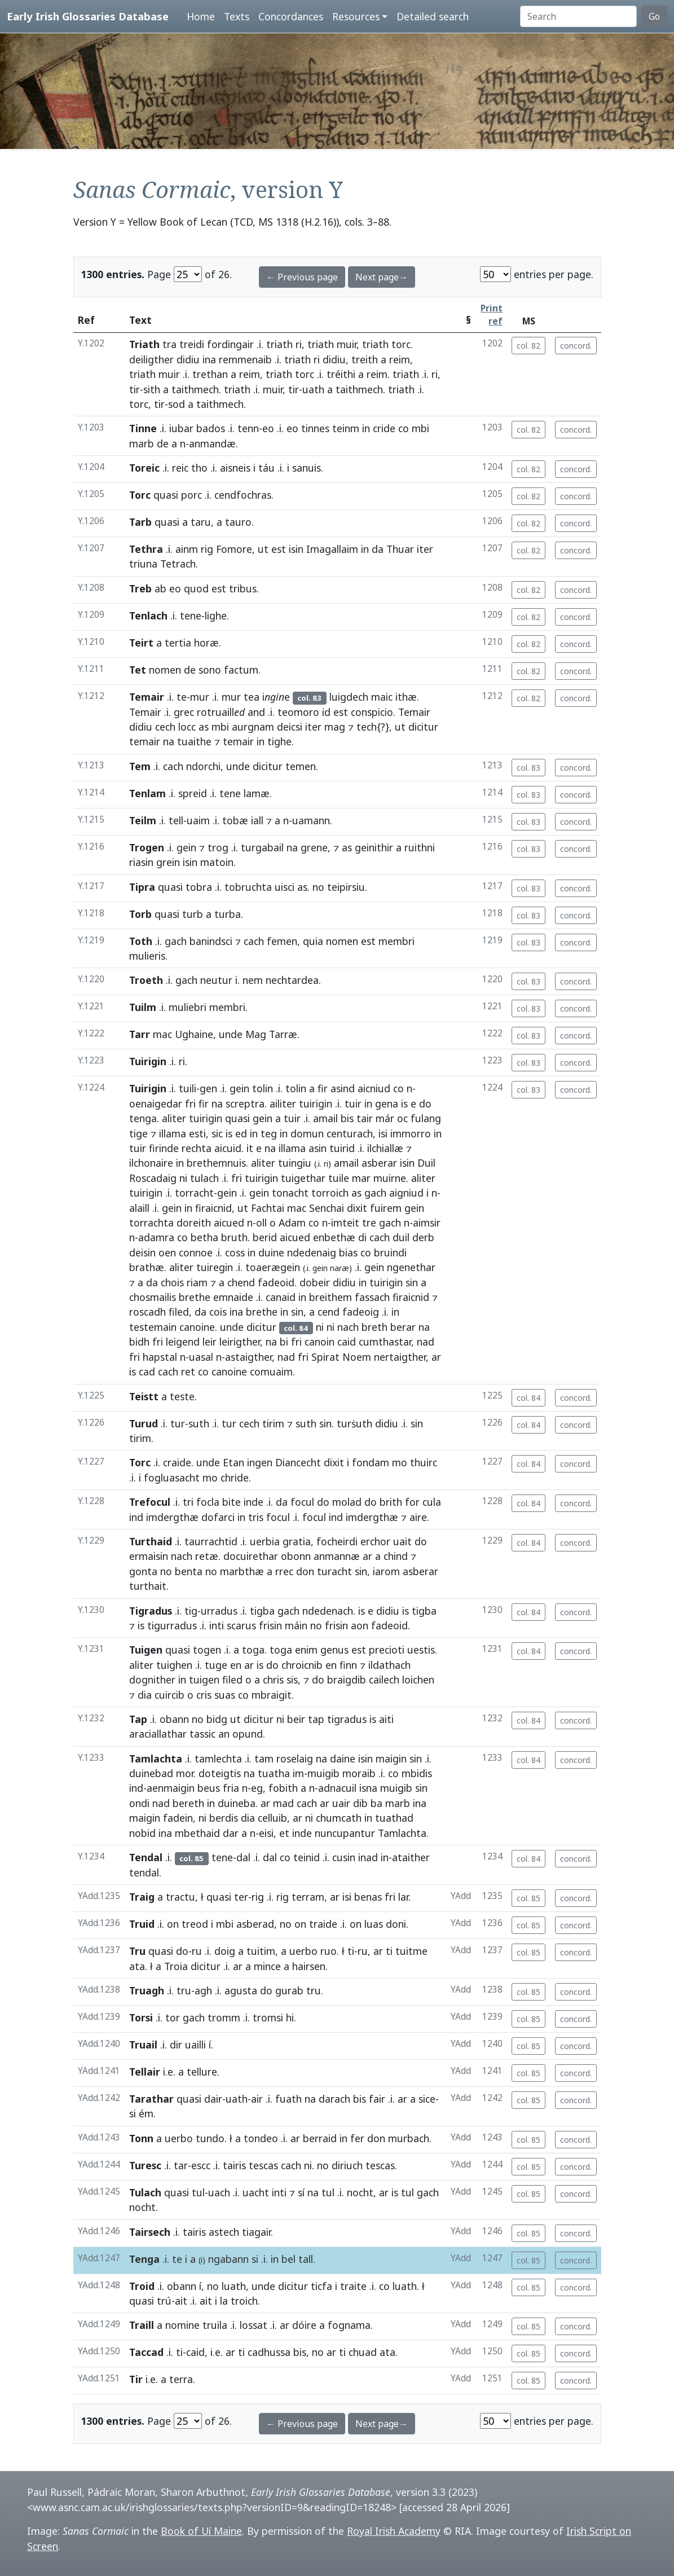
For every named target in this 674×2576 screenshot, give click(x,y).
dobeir (314, 1282)
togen (207, 1649)
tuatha (274, 1773)
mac (162, 1034)
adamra (156, 1237)
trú (164, 2300)
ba (376, 1803)
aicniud (374, 1088)
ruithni (419, 847)
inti (216, 1625)
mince (267, 1966)
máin (296, 1625)
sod (176, 404)
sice (427, 2098)
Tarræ (283, 1034)
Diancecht (298, 1462)
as (204, 726)
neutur (216, 980)
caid (346, 1341)
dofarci (218, 1517)
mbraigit (272, 1695)
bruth (234, 1237)
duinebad (151, 1773)
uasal (201, 1357)
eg (257, 1788)
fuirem (386, 1208)
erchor (375, 1541)
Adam (292, 1222)
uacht (256, 2192)
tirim (273, 1423)
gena (386, 1103)
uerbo (303, 1951)
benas (368, 1897)
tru (184, 1990)
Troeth (146, 980)
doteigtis (220, 1773)
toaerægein (272, 1267)
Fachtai (267, 1208)
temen (300, 766)
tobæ (235, 820)
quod (196, 588)
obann (174, 1719)
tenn (248, 428)
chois (172, 1282)
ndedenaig (311, 1252)
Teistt (143, 1396)
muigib (323, 1773)
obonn (296, 1556)
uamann (311, 820)
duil (401, 1237)
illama (172, 1133)
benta (188, 1571)
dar (231, 1833)
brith (391, 1502)
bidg (216, 1719)
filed (179, 1311)
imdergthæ (172, 1517)
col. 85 (528, 1898)
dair (213, 2098)
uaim (198, 820)
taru (201, 522)
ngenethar (411, 1267)
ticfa (321, 2286)
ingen (259, 1462)
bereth (188, 1803)
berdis (223, 1818)
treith (364, 359)
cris (204, 1695)
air (257, 2098)
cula (431, 1502)
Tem (140, 766)
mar (361, 1178)
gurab (289, 1990)
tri (188, 1502)
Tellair (144, 2071)
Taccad (146, 2352)
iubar (181, 428)
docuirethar (250, 1556)
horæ (206, 642)
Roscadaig (153, 1178)
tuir (353, 1103)
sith (151, 389)
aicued (229, 1222)
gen (208, 1088)
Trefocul (149, 1502)
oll (261, 1222)
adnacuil (337, 1788)
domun (307, 1133)
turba (227, 914)
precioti (386, 1649)
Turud (143, 1423)
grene (314, 847)
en (235, 1665)
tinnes (315, 428)
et (284, 1833)
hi (290, 2017)
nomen (165, 669)
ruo (328, 1951)
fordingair (230, 344)
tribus (243, 588)
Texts (236, 16)
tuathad (394, 1818)
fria (231, 1788)
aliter (174, 1118)
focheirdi (337, 1541)
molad (347, 1502)
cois (218, 1311)
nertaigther (400, 1357)
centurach (350, 1133)
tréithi (341, 374)
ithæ (406, 697)
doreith (194, 1222)
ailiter (283, 1103)
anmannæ (337, 1556)
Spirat (325, 1357)
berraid (320, 2138)
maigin (391, 1758)
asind (343, 1088)
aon (359, 1625)
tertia (178, 642)
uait (402, 1541)
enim (306, 1649)
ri (299, 344)
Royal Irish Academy (393, 2531)
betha (204, 1237)
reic (180, 467)
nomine (182, 2325)
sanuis (306, 467)
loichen (418, 1679)
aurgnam (253, 726)
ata (137, 1966)
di (362, 1237)
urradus (219, 1610)
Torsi (141, 2017)
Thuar (400, 549)
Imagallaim (332, 549)
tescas (263, 2165)
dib (360, 1803)
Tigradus (150, 1610)
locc (187, 726)
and (256, 712)
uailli (195, 2044)
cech (165, 726)
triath (279, 344)
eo (268, 428)
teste (182, 1396)
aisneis (235, 467)
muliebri (187, 1007)
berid (265, 1237)
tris (255, 1517)
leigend (183, 1341)
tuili (187, 1088)
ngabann (228, 2259)
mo (399, 1462)
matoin (217, 862)
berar (403, 1327)
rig (207, 549)
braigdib (346, 1679)
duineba (236, 1803)
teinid (306, 1857)
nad (425, 1341)
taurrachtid (210, 1541)
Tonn (141, 2138)
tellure (202, 2071)
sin (412, 1282)
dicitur (423, 726)
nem (253, 980)
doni (396, 1924)
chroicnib (302, 1665)
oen (167, 1252)
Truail (143, 2044)
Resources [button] (356, 16)
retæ (206, 1556)
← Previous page (302, 277)
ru (197, 1951)
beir (296, 1719)
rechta (197, 1148)
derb (423, 1237)
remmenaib (245, 359)
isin (296, 549)
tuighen (174, 1665)
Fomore (234, 549)
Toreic (144, 467)
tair (364, 1118)
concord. (576, 345)
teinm (345, 428)
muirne (389, 1178)
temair (144, 741)
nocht (360, 2192)
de (163, 443)
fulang (426, 1118)
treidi (191, 344)
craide (177, 1462)
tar (181, 2165)
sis (292, 1679)
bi (284, 1341)
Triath (144, 344)
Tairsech (149, 2232)
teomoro (298, 712)
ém (146, 2113)
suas (224, 1695)
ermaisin (148, 1556)
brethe (194, 1297)
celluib (272, 1818)
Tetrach (178, 563)
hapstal (160, 1357)
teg (269, 1133)
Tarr (139, 1034)
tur (177, 1423)
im (298, 1773)
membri (396, 941)
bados (210, 428)
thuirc (423, 1462)
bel (288, 2259)
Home (201, 16)
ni (183, 1178)
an (224, 1733)
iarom (386, 1571)
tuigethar (303, 1178)
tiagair (256, 2232)
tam (264, 1758)
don (305, 1571)
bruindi (390, 1252)
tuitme (411, 1951)
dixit (357, 1208)
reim (399, 359)
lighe (216, 615)
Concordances (290, 16)
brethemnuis (216, 1163)
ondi (139, 1803)
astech (224, 2232)
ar (436, 1357)
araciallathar (158, 1733)
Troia (176, 1966)
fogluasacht (172, 1477)
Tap (138, 1719)
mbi (420, 428)
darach (334, 2098)
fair (377, 2098)
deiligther (151, 359)
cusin (343, 1857)
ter (241, 1897)
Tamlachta (155, 1758)
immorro (410, 1133)
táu (266, 467)
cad (147, 1371)
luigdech (348, 697)
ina (209, 359)
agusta (240, 1990)
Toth (140, 941)
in (366, 428)
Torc (140, 495)
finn (348, 1665)
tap (316, 1719)
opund (247, 1733)
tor (172, 2017)
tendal (144, 1872)
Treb (140, 588)
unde (238, 766)
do (425, 1103)
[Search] (578, 16)
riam (197, 1282)
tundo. (211, 2138)
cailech (384, 1679)
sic (217, 1133)
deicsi (289, 726)
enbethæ (334, 1237)
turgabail (262, 847)
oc (402, 1118)
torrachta (151, 1222)
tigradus (347, 1719)
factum (241, 669)
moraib (359, 1773)
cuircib (169, 1695)
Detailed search (433, 16)
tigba (262, 1610)
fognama (349, 2325)
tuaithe (194, 741)
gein (186, 847)
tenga (143, 1118)
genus (334, 1649)
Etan (233, 1462)
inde (253, 1502)
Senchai (326, 1208)
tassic (202, 1733)
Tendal (145, 1857)
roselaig (294, 1758)
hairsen (308, 1966)
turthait (147, 1586)
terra (181, 2379)
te (182, 697)
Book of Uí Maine (201, 2531)
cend (329, 1311)
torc (401, 344)
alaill (139, 1208)
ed (241, 1133)
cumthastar (385, 1341)
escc (200, 2165)
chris (273, 1679)
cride (384, 428)
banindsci (211, 941)
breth (374, 1327)
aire (418, 1517)
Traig (142, 1897)
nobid (142, 1833)
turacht (334, 1571)
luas (373, 1924)
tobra (199, 887)
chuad (363, 2352)
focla (207, 1502)
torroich (330, 1192)
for (412, 1502)
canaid (281, 1297)
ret (188, 1371)
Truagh (146, 1990)
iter (425, 549)
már (385, 1118)
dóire (304, 2325)
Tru (137, 1951)
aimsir (426, 1222)
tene (190, 615)
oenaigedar (155, 1103)
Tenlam (147, 793)
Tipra (142, 887)
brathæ (146, 1267)
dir (176, 2044)
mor (184, 1773)
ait (181, 2300)
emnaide (233, 1297)
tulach (204, 1178)
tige (138, 1133)
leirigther (239, 1341)
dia (145, 1695)
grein (168, 862)
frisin (270, 1625)
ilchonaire (151, 1163)
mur (199, 697)
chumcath (339, 1818)
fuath (288, 2098)
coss (235, 1252)
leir (209, 1341)
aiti (386, 1719)
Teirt (141, 642)
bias (348, 1252)
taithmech (195, 389)
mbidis (417, 1773)
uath (313, 389)
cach (173, 766)
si (132, 2113)
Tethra (146, 549)
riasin (141, 862)
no (318, 887)
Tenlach (148, 615)
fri (190, 1103)
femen (282, 941)
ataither (411, 1857)
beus (208, 1788)
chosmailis (152, 1297)
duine (271, 1252)
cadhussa (269, 2352)
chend (241, 1282)
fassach (372, 1297)
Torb (140, 914)
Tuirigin (147, 1061)
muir (346, 344)
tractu (180, 1897)
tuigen (204, 1679)
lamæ (257, 793)
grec (184, 712)
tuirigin (315, 1103)
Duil (426, 1163)
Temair (146, 697)
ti (350, 1951)
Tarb (140, 522)
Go (654, 16)
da (378, 549)
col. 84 (528, 1397)
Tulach (145, 2192)
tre (369, 1222)
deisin (142, 1252)
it (249, 1148)
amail (325, 1118)
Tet (137, 669)
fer (357, 2138)
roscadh (147, 1311)
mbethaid (197, 1833)
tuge (216, 1665)
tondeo (261, 2138)
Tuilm (142, 1007)
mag (334, 726)
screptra (245, 1103)
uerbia (265, 1541)
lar (403, 1897)
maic (382, 697)
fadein (178, 1818)
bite (231, 1502)
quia (313, 941)
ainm (186, 549)
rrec (284, 1571)
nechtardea (292, 980)
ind (136, 1517)
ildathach (389, 1665)
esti (197, 1133)
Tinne (143, 428)
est (278, 549)
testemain (153, 1327)
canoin (319, 1341)
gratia (297, 1541)
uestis (421, 1649)
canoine (197, 1327)
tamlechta (218, 1758)
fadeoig (360, 1311)
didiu (188, 359)
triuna (143, 563)
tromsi (268, 2017)
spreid (192, 793)
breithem (330, 1297)
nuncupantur (345, 1833)
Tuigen (145, 1649)
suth (198, 1423)
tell (176, 820)
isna (368, 1788)
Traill (141, 2325)
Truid (142, 1924)
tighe (279, 741)
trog (218, 847)
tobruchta (248, 887)
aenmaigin (171, 1788)
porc (191, 495)
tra (169, 344)
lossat (253, 2325)
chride (235, 1477)
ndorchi (203, 766)
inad (368, 1857)
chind (396, 1556)
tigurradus (172, 1625)
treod (195, 1924)
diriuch (347, 2165)
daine (342, 1758)
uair (341, 1803)
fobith (283, 1788)
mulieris (147, 955)
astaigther (248, 1357)
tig (190, 1610)
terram (308, 1897)
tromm (224, 2017)
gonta (143, 1571)
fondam (370, 1462)
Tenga (144, 2259)
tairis (234, 2165)
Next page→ (381, 277)
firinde (164, 1148)
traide (323, 1924)
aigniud (406, 1192)
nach (348, 1327)
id (326, 712)
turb (192, 914)
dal (243, 1857)
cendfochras (242, 495)
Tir (136, 2379)
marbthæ (242, 1571)
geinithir (374, 847)
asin (318, 1148)
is (404, 1103)
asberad (255, 1924)
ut (263, 549)
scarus (241, 1625)
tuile (338, 1178)
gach (176, 941)
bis (347, 1118)
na (168, 741)
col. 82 (528, 345)
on (173, 1924)
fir (323, 1088)
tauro (238, 522)
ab (160, 588)
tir (134, 389)
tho (199, 467)
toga (253, 1649)
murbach (408, 2138)
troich (244, 2300)
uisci (284, 887)
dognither (152, 1679)
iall (257, 820)
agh (203, 1990)
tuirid (342, 1148)
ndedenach (327, 1610)
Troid (142, 2286)
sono (210, 669)
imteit (345, 1222)
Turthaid (150, 1541)
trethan (210, 374)
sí (301, 2192)
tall (305, 2259)
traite (353, 2286)
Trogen (146, 847)
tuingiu (294, 1163)
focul (302, 1502)
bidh (139, 1341)
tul (198, 2192)
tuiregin (214, 1267)
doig (224, 1951)
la (224, 2300)
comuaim (271, 1371)
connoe (196, 1252)
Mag (255, 1034)
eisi (266, 1833)
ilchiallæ (385, 1148)
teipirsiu (346, 887)
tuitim (260, 1951)
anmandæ (212, 443)
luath (234, 2286)
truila (214, 2325)
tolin (262, 1088)
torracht (194, 1192)
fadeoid (276, 1282)
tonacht (290, 1192)
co (403, 428)
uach (219, 2192)
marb (141, 443)
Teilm (142, 820)
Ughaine (194, 1034)
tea (251, 697)
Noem (356, 1357)
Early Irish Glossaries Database (88, 16)
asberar (379, 1163)
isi (382, 1133)
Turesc (145, 2165)
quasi (165, 495)
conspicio (372, 712)
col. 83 (528, 767)
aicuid (227, 1148)
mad (283, 1803)
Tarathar (151, 2098)
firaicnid (213, 1208)
